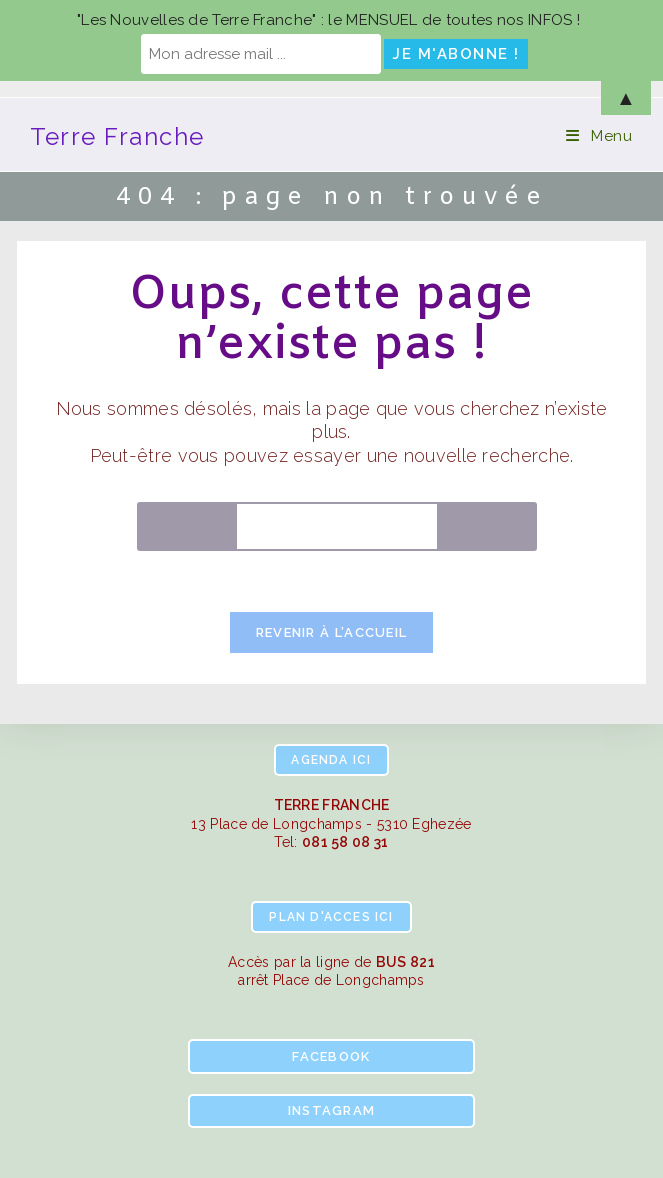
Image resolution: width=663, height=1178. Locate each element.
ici (331, 760)
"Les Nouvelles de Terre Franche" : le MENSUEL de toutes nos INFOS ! (328, 20)
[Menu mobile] (599, 136)
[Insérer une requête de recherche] (337, 526)
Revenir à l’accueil (332, 632)
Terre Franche (117, 136)
